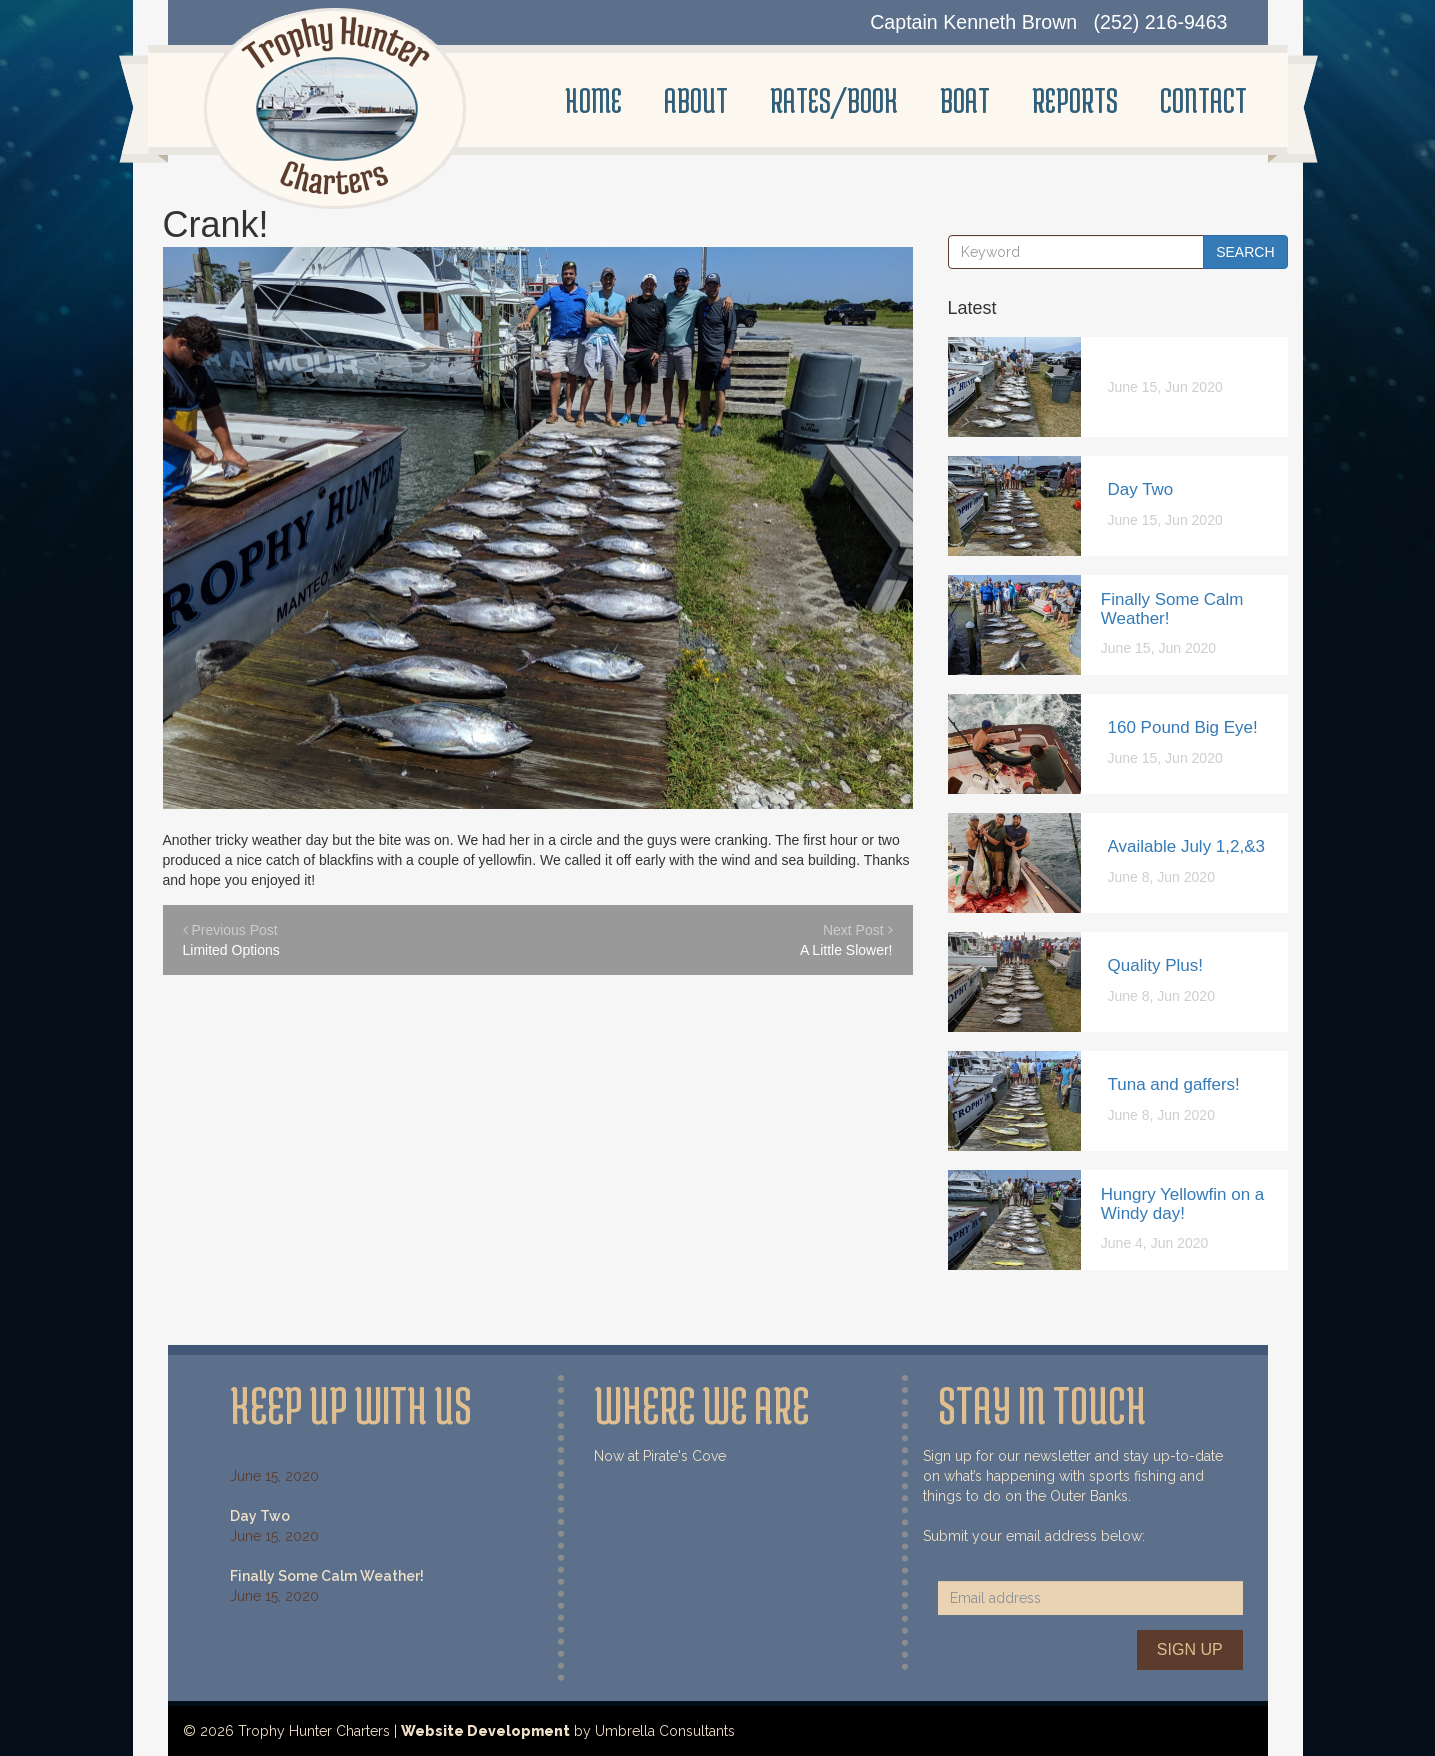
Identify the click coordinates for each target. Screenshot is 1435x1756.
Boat (965, 100)
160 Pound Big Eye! (1183, 727)
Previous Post (343, 941)
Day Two (1141, 489)
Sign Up (1190, 1649)
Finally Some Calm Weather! (1172, 609)
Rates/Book (834, 100)
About (696, 100)
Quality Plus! (1155, 965)
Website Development (485, 1731)
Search (1245, 252)
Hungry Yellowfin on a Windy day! (1183, 1204)
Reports (1075, 100)
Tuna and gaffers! (1174, 1084)
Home (593, 100)
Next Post (733, 941)
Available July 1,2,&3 (1187, 846)
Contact (1203, 100)
